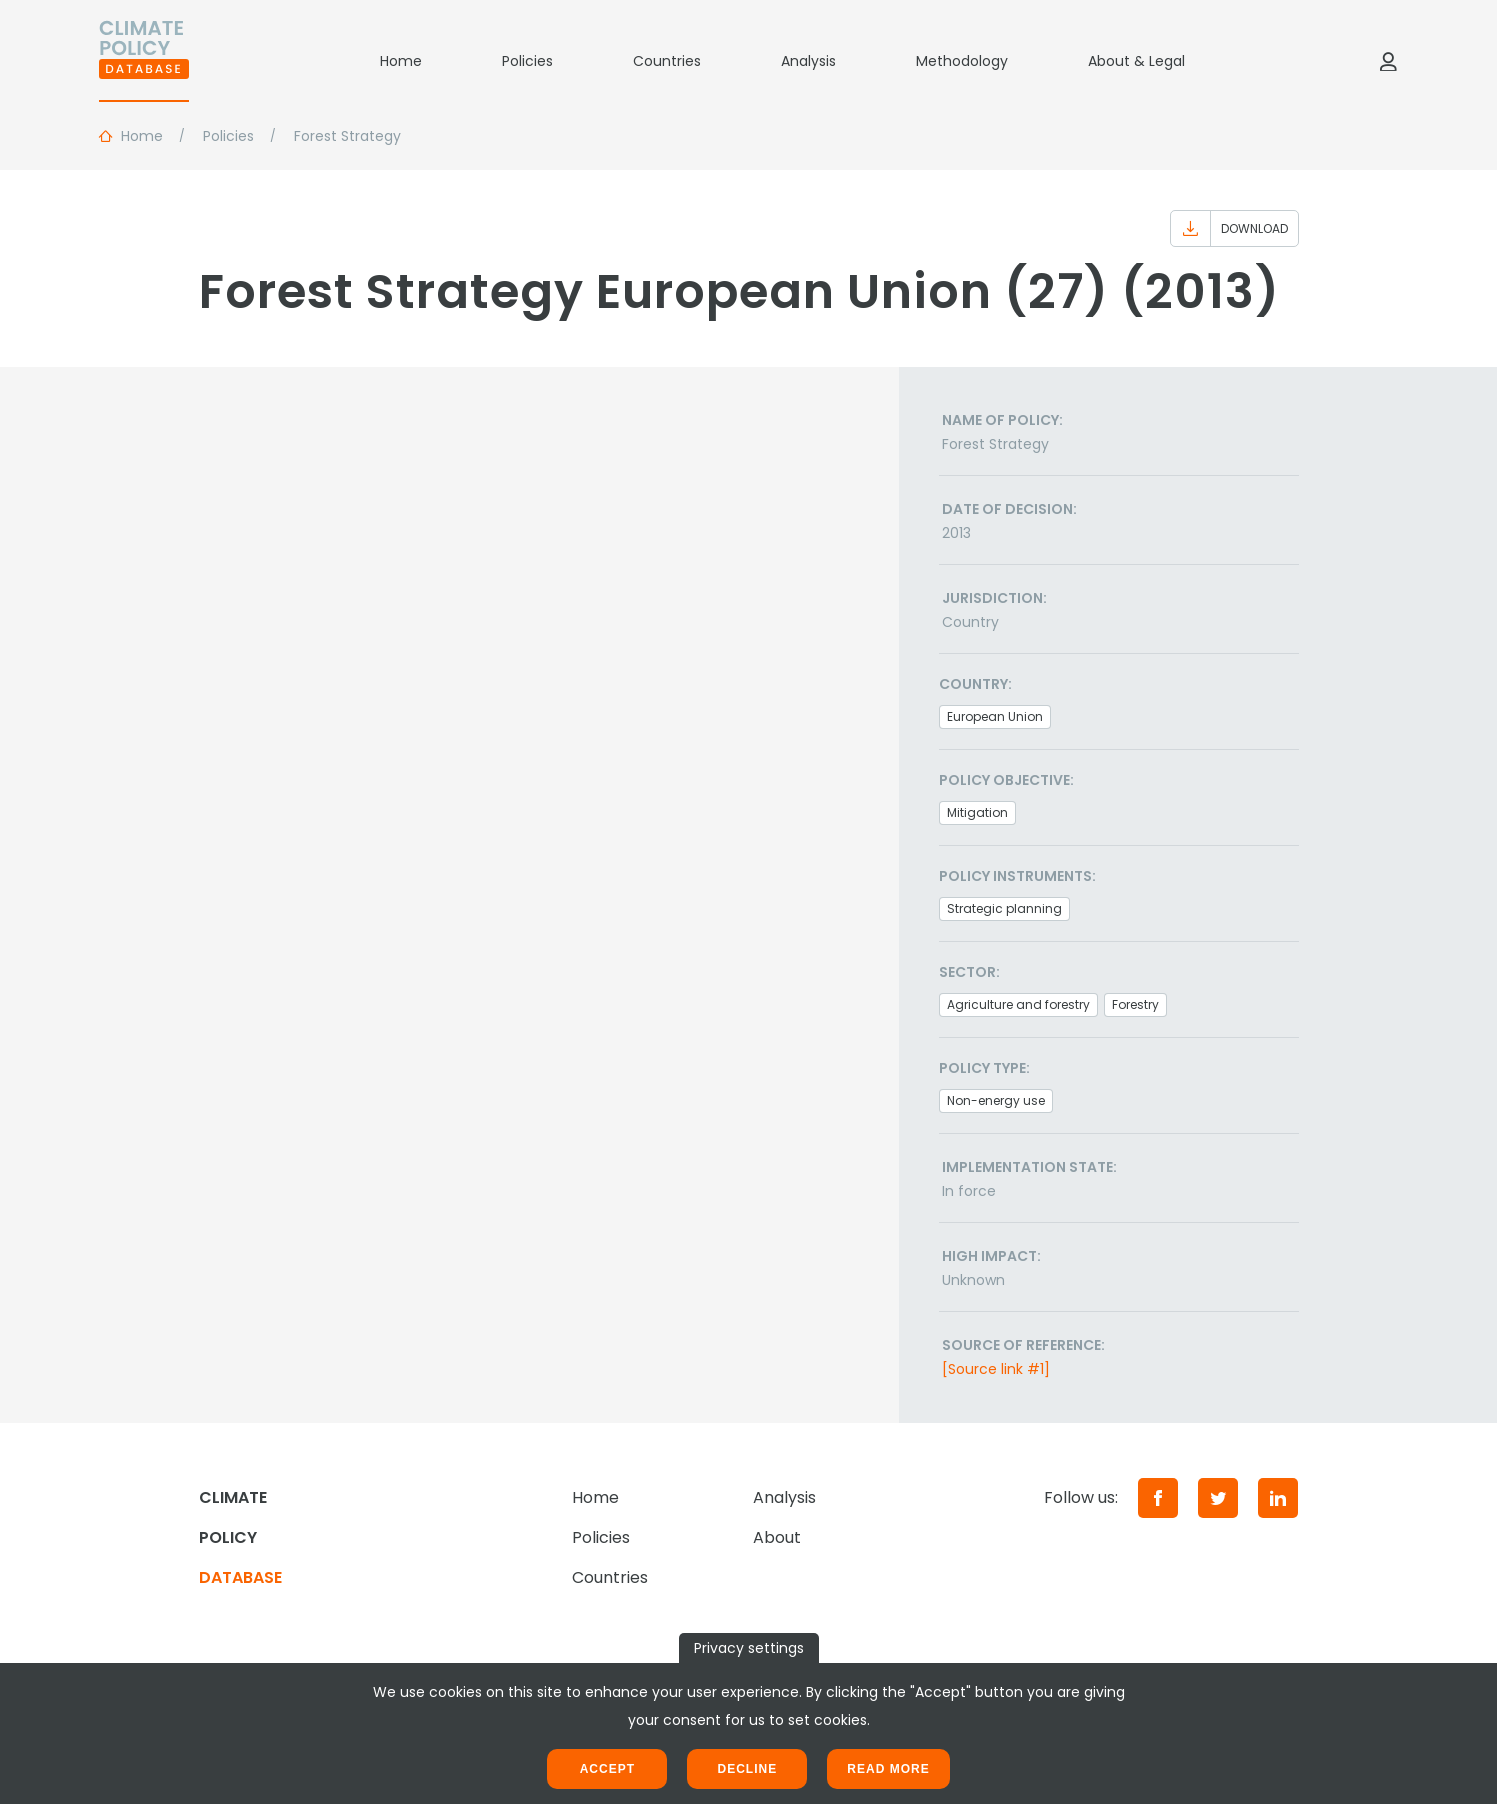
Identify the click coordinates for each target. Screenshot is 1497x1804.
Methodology (962, 61)
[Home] (144, 61)
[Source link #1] (996, 1369)
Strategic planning (1004, 908)
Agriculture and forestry (1018, 1004)
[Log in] (1388, 61)
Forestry (1135, 1004)
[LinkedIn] (1278, 1498)
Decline (747, 1769)
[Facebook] (1158, 1498)
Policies (527, 61)
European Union (995, 716)
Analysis (808, 61)
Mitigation (977, 812)
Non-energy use (996, 1100)
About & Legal (1136, 61)
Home (401, 61)
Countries (667, 61)
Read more (888, 1769)
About (777, 1537)
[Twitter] (1218, 1498)
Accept (607, 1769)
